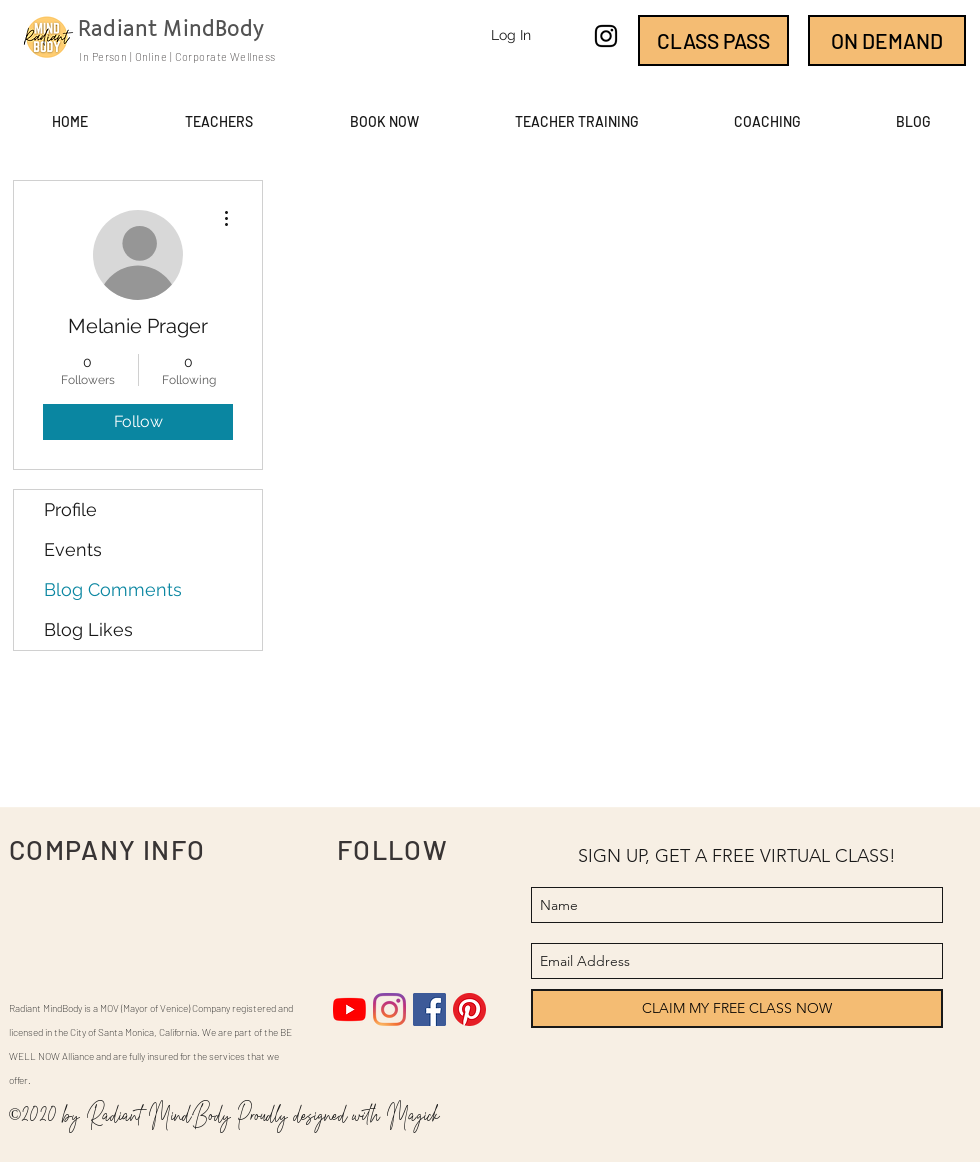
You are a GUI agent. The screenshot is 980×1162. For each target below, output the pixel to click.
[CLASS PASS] (713, 40)
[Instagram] (389, 1009)
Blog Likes (88, 629)
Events (73, 549)
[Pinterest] (469, 1009)
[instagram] (606, 36)
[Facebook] (429, 1009)
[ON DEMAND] (887, 40)
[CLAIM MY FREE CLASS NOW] (737, 1008)
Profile (70, 509)
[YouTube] (349, 1009)
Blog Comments (113, 589)
